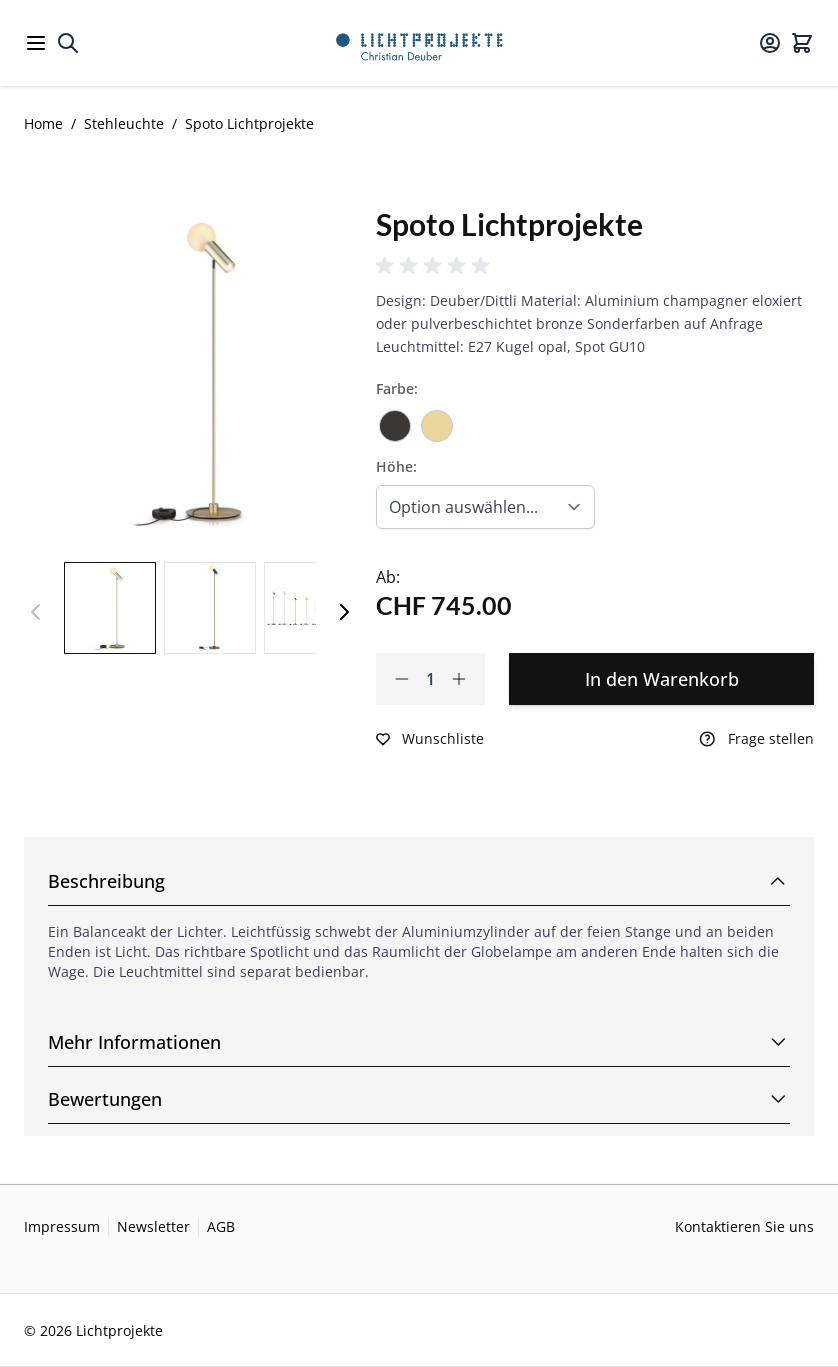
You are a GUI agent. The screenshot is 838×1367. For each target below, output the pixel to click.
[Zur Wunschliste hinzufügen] (430, 739)
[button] (436, 266)
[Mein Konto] (770, 43)
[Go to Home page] (419, 43)
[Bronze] (395, 419)
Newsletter (153, 1226)
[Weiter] (344, 612)
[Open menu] (36, 43)
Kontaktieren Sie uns (744, 1226)
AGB (221, 1226)
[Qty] (431, 679)
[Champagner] (437, 419)
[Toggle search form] (68, 43)
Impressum (62, 1226)
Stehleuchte (124, 123)
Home (43, 123)
